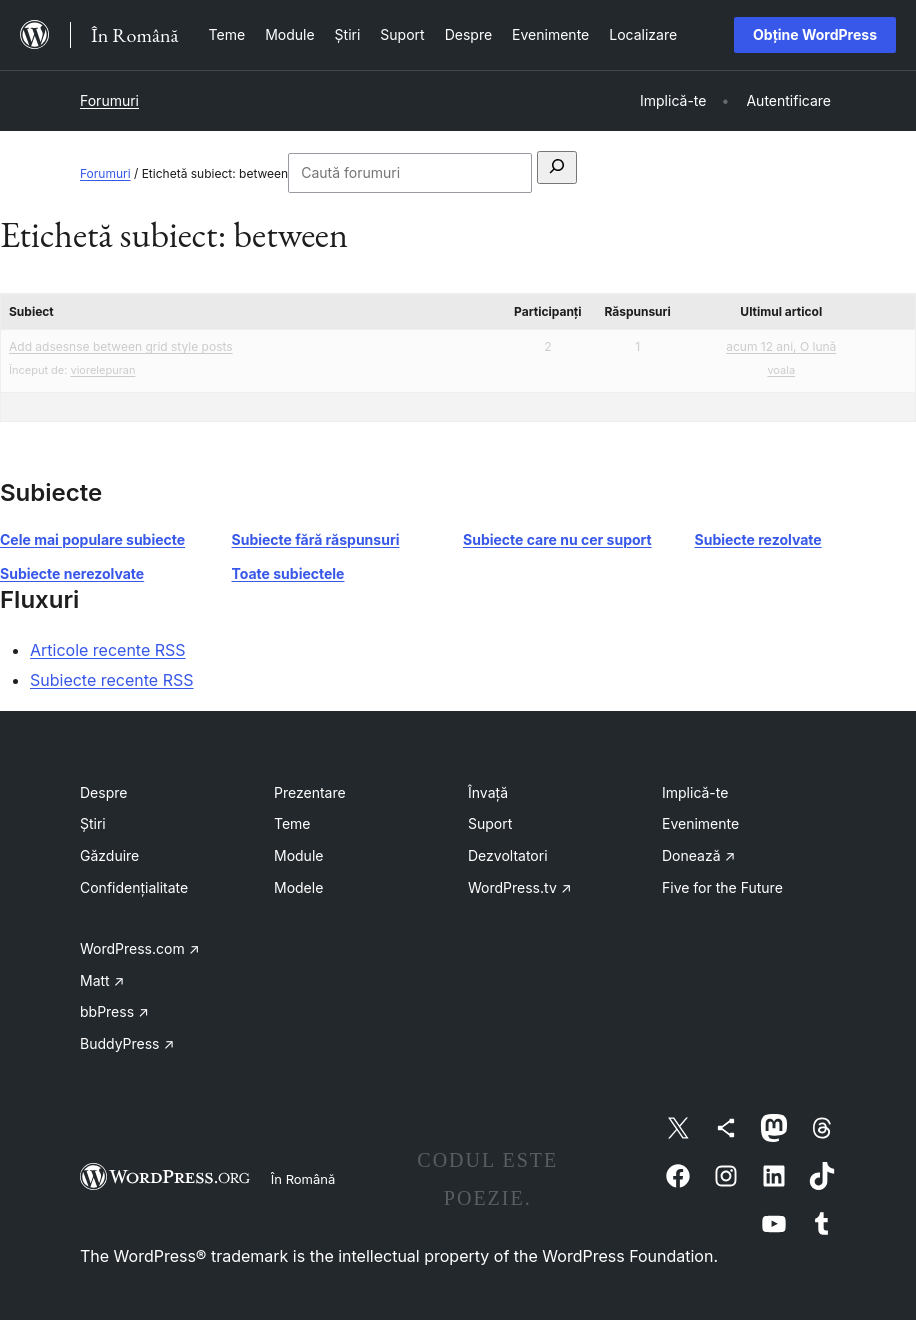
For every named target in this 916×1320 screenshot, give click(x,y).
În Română (303, 1179)
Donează (698, 855)
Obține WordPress (815, 34)
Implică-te (695, 792)
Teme (292, 823)
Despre (103, 792)
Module (298, 855)
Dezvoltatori (508, 855)
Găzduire (109, 855)
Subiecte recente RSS (112, 680)
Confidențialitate (134, 887)
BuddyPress (127, 1043)
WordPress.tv (520, 887)
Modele (298, 887)
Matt (102, 980)
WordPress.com (140, 948)
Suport (490, 823)
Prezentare (310, 792)
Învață (488, 792)
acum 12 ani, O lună (781, 346)
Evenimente (700, 823)
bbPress (114, 1011)
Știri (93, 823)
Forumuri (109, 100)
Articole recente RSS (108, 650)
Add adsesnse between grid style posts (121, 346)
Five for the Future (722, 887)
